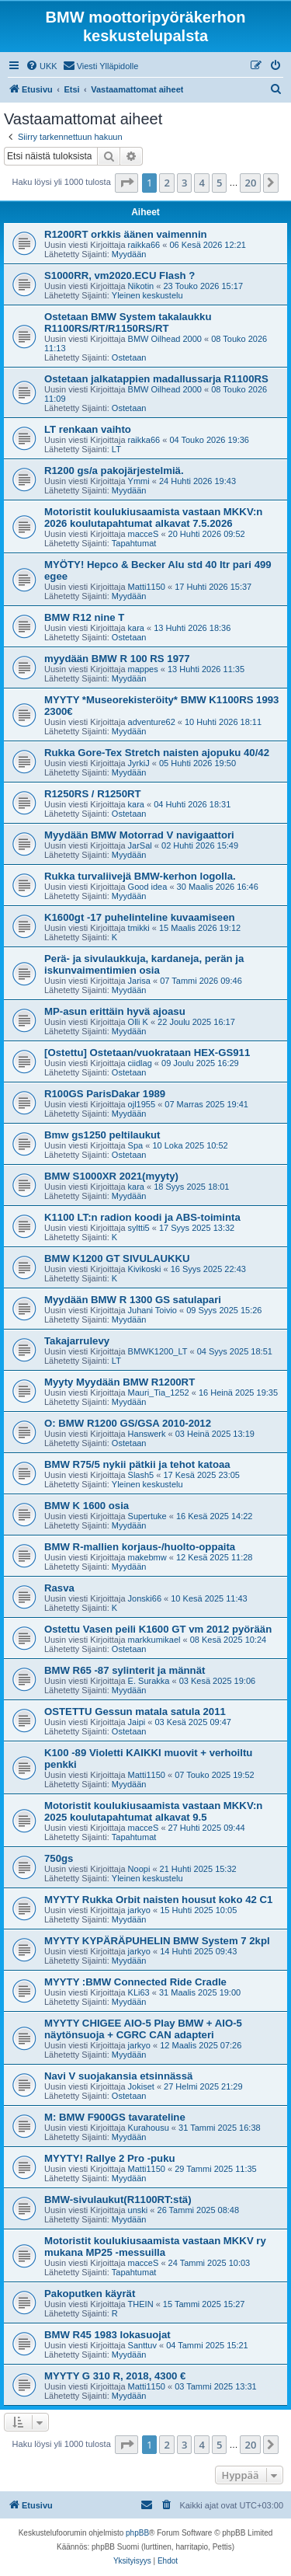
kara (136, 628)
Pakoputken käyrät (89, 2293)
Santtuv (142, 2345)
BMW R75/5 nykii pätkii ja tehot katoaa (137, 1464)
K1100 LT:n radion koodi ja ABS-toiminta (142, 1217)
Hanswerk (147, 1433)
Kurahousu (148, 2127)
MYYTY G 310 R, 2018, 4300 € (114, 2376)
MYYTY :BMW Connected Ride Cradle (135, 1982)
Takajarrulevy (76, 1341)
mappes (143, 669)
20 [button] (250, 183)
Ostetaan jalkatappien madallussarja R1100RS (156, 379)
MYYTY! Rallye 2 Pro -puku (109, 2158)
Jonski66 (144, 1598)
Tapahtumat (134, 543)
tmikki (139, 927)
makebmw (147, 1557)
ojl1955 (141, 1104)
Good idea (148, 886)
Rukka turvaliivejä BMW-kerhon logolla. (140, 876)
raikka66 (144, 244)
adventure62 (151, 722)
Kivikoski (144, 1269)
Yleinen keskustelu (147, 295)
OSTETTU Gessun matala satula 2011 (135, 1711)
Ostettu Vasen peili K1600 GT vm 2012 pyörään (158, 1629)
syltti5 (139, 1227)
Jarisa (139, 980)
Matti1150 (146, 586)
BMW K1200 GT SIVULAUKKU (117, 1258)
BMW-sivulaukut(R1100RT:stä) (118, 2199)
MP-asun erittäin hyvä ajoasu (114, 1011)
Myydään (129, 254)
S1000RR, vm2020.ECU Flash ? (119, 275)
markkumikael (154, 1639)
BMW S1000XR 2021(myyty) (111, 1176)
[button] (126, 182)
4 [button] (201, 183)
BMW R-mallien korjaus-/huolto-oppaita (139, 1547)
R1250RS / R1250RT (92, 794)
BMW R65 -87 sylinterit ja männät (124, 1670)
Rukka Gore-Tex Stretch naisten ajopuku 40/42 (156, 752)
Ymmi (139, 481)
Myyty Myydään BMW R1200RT (119, 1382)
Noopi (139, 1869)
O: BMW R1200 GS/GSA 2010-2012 (127, 1423)
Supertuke (147, 1516)
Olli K (138, 1022)
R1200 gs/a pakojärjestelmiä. (114, 470)
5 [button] (219, 183)
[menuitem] (41, 66)
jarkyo (139, 1910)
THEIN (141, 2304)
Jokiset (141, 2086)
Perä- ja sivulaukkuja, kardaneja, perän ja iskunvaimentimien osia (144, 964)
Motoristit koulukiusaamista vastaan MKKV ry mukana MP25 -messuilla (155, 2246)
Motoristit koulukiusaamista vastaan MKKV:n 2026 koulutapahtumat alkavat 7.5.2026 (153, 517)
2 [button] (166, 183)
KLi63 (139, 1992)
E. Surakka (149, 1680)
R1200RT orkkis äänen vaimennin (125, 234)
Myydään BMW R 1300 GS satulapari (132, 1299)
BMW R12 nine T (84, 617)
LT (116, 449)
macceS (143, 534)
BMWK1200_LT (158, 1351)
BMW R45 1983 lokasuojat (107, 2335)
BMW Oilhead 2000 (165, 338)
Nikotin (141, 286)
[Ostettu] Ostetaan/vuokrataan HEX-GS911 (147, 1052)
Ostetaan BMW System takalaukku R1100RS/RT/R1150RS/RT (127, 322)
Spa (136, 1145)
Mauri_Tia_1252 (158, 1392)
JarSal (140, 845)
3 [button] (184, 183)
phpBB (137, 2533)
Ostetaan (129, 357)
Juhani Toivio (152, 1310)
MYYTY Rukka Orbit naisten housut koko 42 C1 (158, 1899)
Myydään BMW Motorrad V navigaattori (139, 835)
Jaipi (137, 1722)
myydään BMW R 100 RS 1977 (117, 658)
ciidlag (140, 1063)
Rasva (59, 1588)
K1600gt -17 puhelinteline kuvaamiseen (139, 917)
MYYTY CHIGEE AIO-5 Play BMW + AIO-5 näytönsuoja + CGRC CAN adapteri (143, 2029)
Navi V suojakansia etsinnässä (118, 2076)
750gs (58, 1858)
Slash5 (141, 1475)
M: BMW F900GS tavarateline (114, 2117)
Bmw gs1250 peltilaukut (102, 1135)
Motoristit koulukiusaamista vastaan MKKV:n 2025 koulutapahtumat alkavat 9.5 (153, 1811)
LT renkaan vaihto (87, 429)
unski (138, 2210)
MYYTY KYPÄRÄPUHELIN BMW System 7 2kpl (157, 1941)
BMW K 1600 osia (86, 1505)
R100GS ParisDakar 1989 (104, 1094)
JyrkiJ (139, 763)
